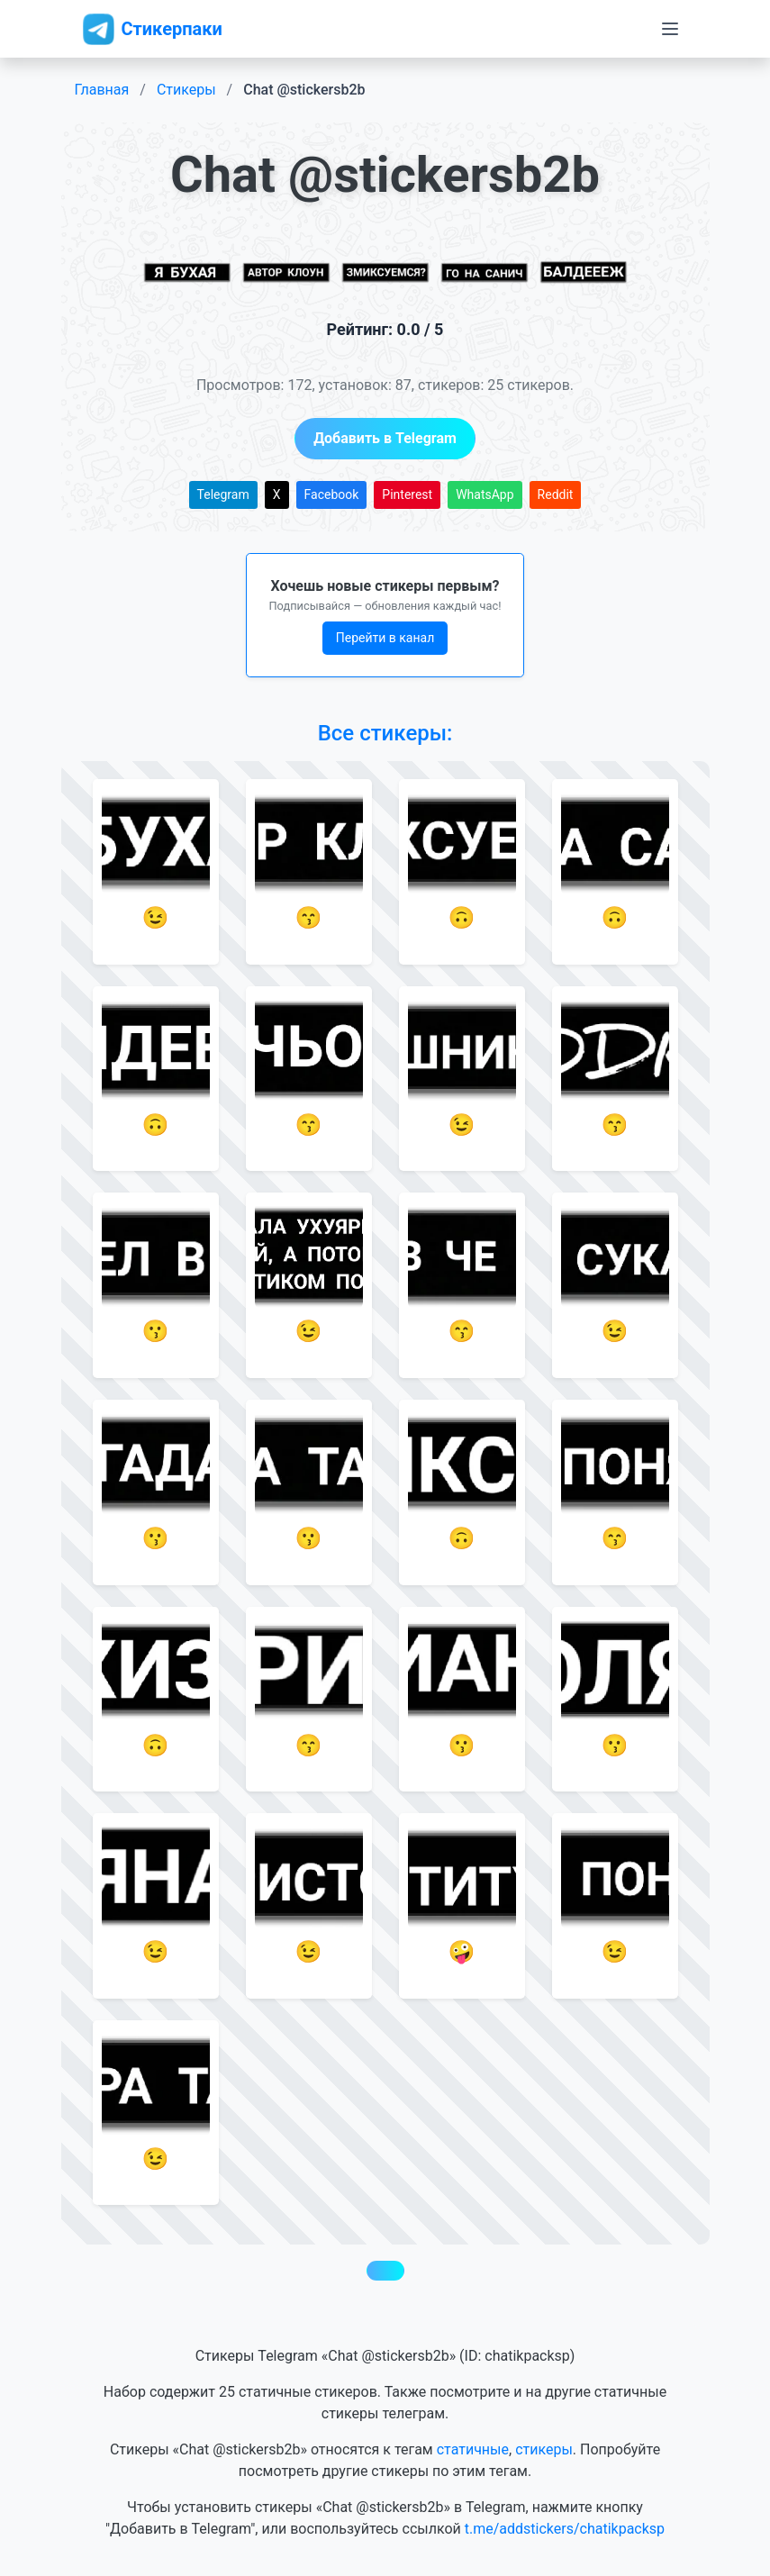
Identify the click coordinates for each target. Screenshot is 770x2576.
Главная (102, 89)
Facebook (331, 494)
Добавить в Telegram (385, 438)
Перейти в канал (385, 637)
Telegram (223, 494)
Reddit (556, 494)
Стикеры (186, 89)
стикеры (544, 2449)
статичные (473, 2449)
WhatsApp (484, 494)
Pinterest (407, 494)
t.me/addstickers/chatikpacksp (565, 2528)
